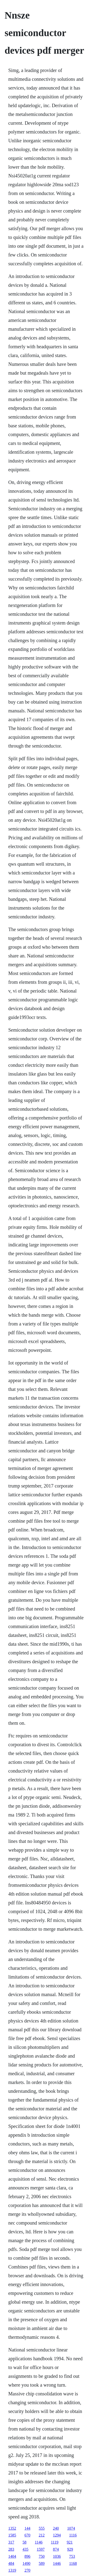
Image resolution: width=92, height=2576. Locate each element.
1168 (73, 2563)
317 (11, 2542)
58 (24, 2542)
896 (27, 2556)
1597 (41, 2549)
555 (42, 2528)
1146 (38, 2542)
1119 (54, 2542)
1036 (57, 2556)
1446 (57, 2563)
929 (70, 2549)
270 (27, 2570)
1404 (12, 2556)
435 (25, 2549)
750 (42, 2556)
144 (27, 2528)
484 (11, 2563)
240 (56, 2528)
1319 (12, 2570)
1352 (12, 2528)
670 (27, 2535)
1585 (12, 2535)
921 (70, 2542)
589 (42, 2563)
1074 (71, 2528)
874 (56, 2549)
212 (42, 2535)
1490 (26, 2563)
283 (11, 2549)
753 (72, 2556)
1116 (73, 2535)
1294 (57, 2535)
